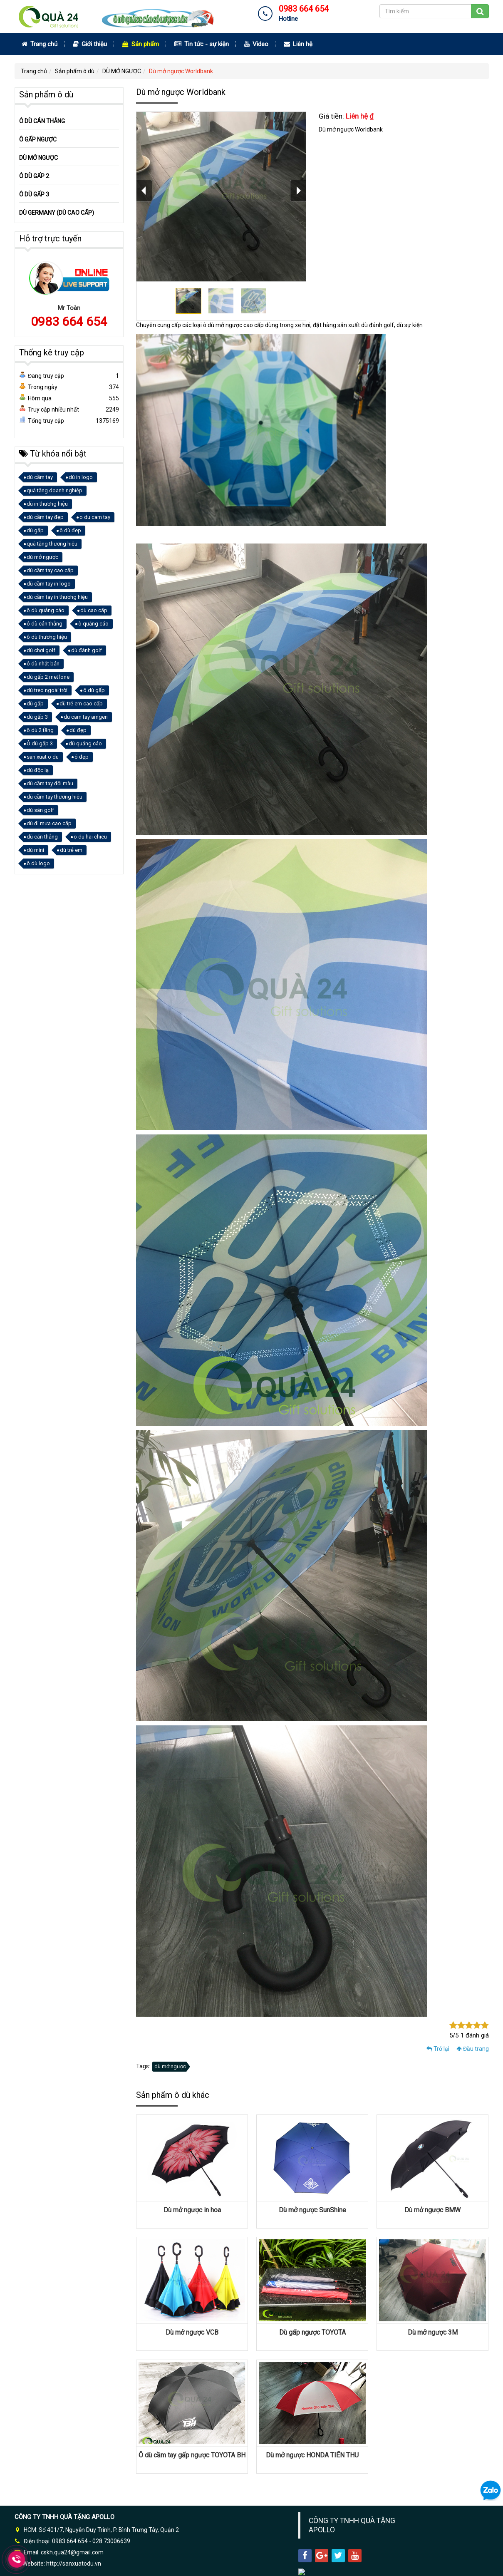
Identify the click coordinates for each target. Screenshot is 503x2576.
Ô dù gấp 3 (40, 743)
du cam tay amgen (86, 717)
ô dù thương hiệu (47, 637)
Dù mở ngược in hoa (192, 2210)
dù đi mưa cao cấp (49, 823)
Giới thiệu (90, 44)
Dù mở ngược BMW (432, 2210)
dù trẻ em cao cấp (81, 703)
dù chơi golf (41, 650)
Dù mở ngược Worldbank (181, 71)
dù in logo (81, 477)
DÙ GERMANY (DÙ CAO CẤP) (56, 212)
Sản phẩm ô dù (74, 71)
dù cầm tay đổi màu (50, 783)
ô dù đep (70, 530)
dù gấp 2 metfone (48, 677)
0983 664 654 (69, 321)
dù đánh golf (86, 650)
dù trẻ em (71, 850)
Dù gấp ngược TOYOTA (312, 2332)
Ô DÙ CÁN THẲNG (42, 121)
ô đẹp (81, 757)
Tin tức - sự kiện (201, 44)
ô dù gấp (94, 690)
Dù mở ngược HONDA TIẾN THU (312, 2455)
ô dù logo (38, 863)
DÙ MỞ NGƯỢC (121, 71)
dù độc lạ (38, 770)
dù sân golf (40, 810)
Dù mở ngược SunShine (312, 2210)
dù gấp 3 (37, 717)
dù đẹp (78, 730)
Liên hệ (298, 44)
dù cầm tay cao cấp (50, 570)
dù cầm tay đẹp (45, 517)
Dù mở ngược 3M (433, 2332)
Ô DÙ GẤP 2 (34, 176)
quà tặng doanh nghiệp (54, 490)
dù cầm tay (40, 477)
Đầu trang (472, 2048)
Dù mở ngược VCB (192, 2332)
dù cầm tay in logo (49, 584)
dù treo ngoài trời (47, 690)
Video (256, 44)
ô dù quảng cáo (45, 610)
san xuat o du (43, 757)
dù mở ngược (170, 2066)
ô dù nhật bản (43, 663)
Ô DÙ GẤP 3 (34, 194)
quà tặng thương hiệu (52, 544)
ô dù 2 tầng (40, 730)
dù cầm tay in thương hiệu (57, 597)
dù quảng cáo (85, 743)
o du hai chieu (90, 837)
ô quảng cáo (93, 623)
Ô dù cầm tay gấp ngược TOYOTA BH (192, 2455)
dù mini (35, 850)
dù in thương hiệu (47, 504)
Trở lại (437, 2048)
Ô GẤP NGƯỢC (38, 139)
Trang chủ (39, 44)
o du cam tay (94, 517)
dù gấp (35, 530)
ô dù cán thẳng (44, 623)
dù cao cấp (93, 610)
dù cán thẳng (42, 837)
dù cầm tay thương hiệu (54, 797)
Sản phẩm (140, 44)
